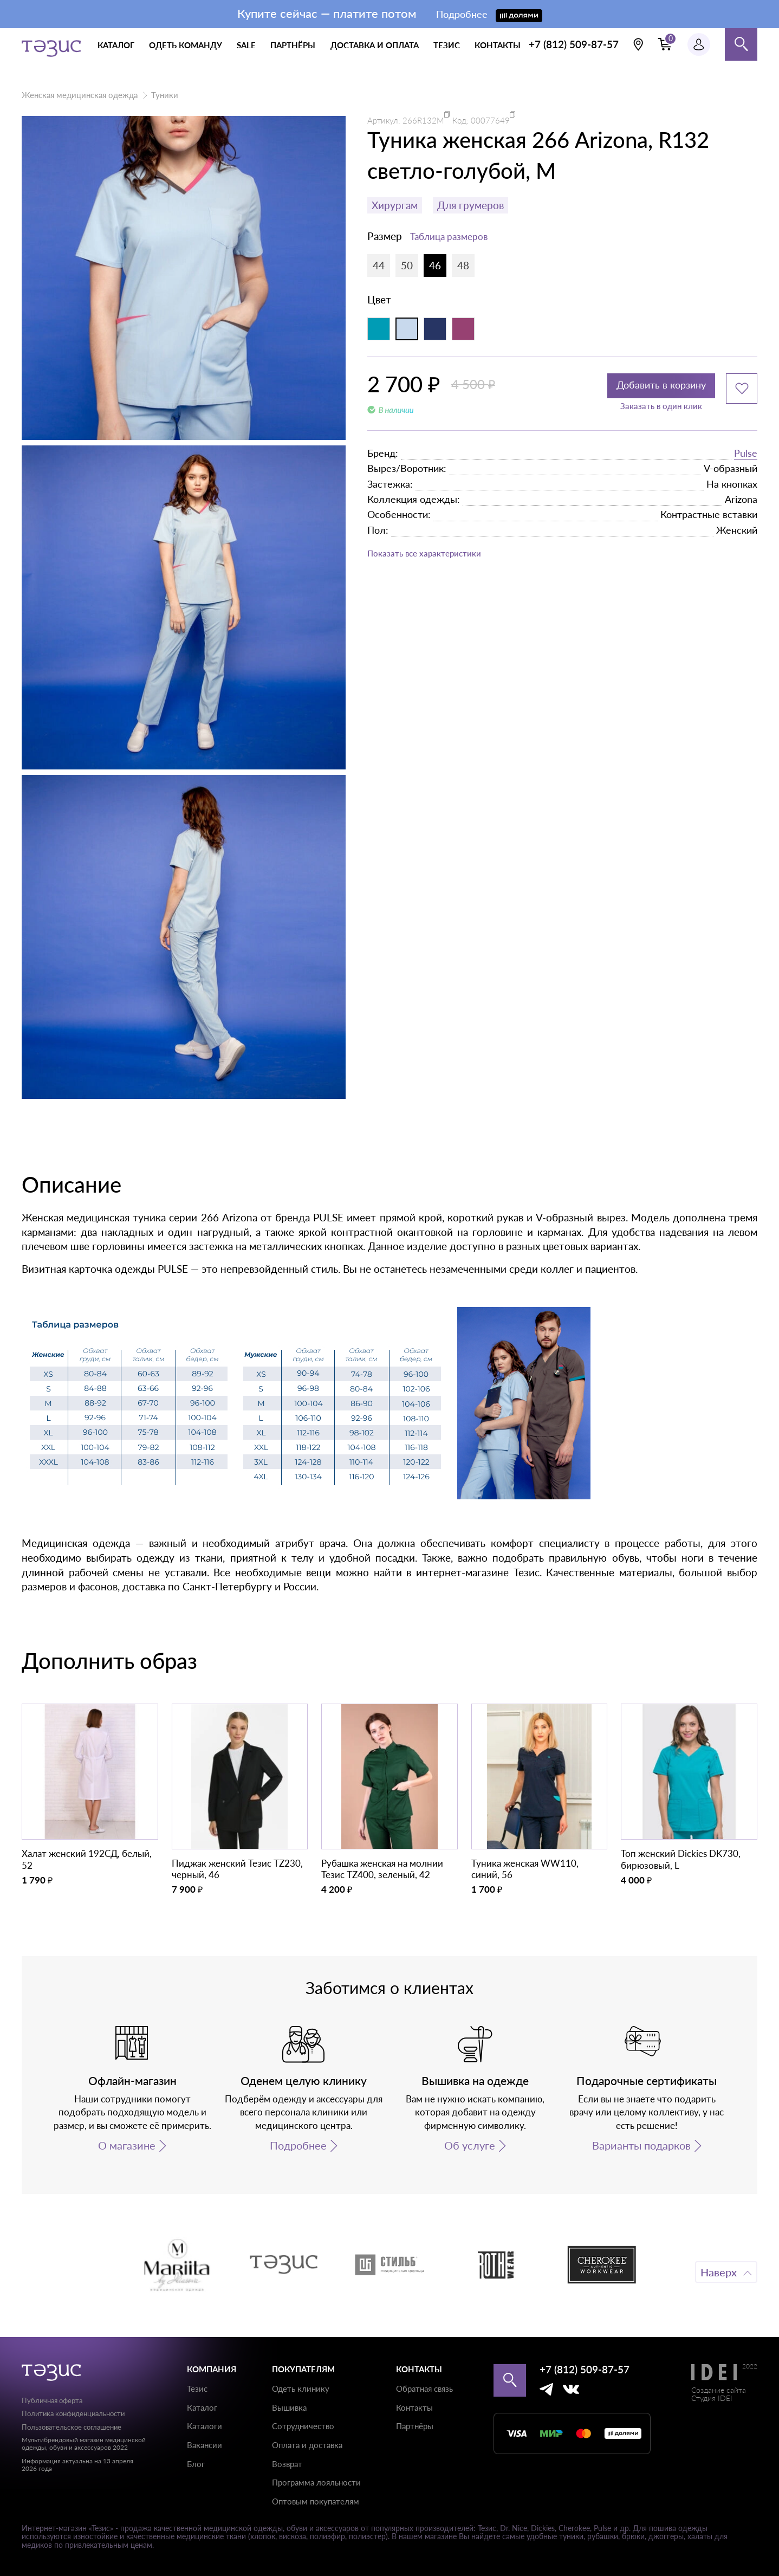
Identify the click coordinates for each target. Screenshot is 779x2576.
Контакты (414, 2407)
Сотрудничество (303, 2426)
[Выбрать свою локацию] (638, 44)
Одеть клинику (300, 2388)
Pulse (745, 459)
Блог (196, 2464)
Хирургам (395, 205)
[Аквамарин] (378, 329)
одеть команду (185, 45)
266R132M (423, 120)
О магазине (126, 2145)
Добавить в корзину (647, 388)
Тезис (197, 2388)
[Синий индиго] (435, 329)
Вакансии (204, 2445)
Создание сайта (718, 2390)
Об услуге (469, 2145)
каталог (116, 45)
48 (463, 265)
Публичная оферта (52, 2400)
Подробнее (298, 2145)
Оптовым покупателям (315, 2501)
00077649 (490, 120)
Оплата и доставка (307, 2445)
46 (435, 265)
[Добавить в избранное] (741, 388)
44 (379, 265)
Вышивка (289, 2407)
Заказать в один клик (647, 412)
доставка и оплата (374, 45)
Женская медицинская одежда (80, 95)
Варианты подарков (641, 2145)
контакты (498, 45)
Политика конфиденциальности (73, 2413)
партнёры (292, 45)
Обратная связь (424, 2388)
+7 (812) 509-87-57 (574, 44)
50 (407, 265)
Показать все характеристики (438, 561)
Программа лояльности (316, 2482)
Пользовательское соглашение (71, 2427)
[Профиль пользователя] (698, 44)
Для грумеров (470, 205)
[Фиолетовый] (463, 329)
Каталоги (204, 2426)
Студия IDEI (711, 2398)
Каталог (202, 2407)
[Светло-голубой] (406, 329)
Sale (246, 45)
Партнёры (414, 2426)
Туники (164, 95)
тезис (446, 45)
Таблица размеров (449, 236)
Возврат (287, 2464)
